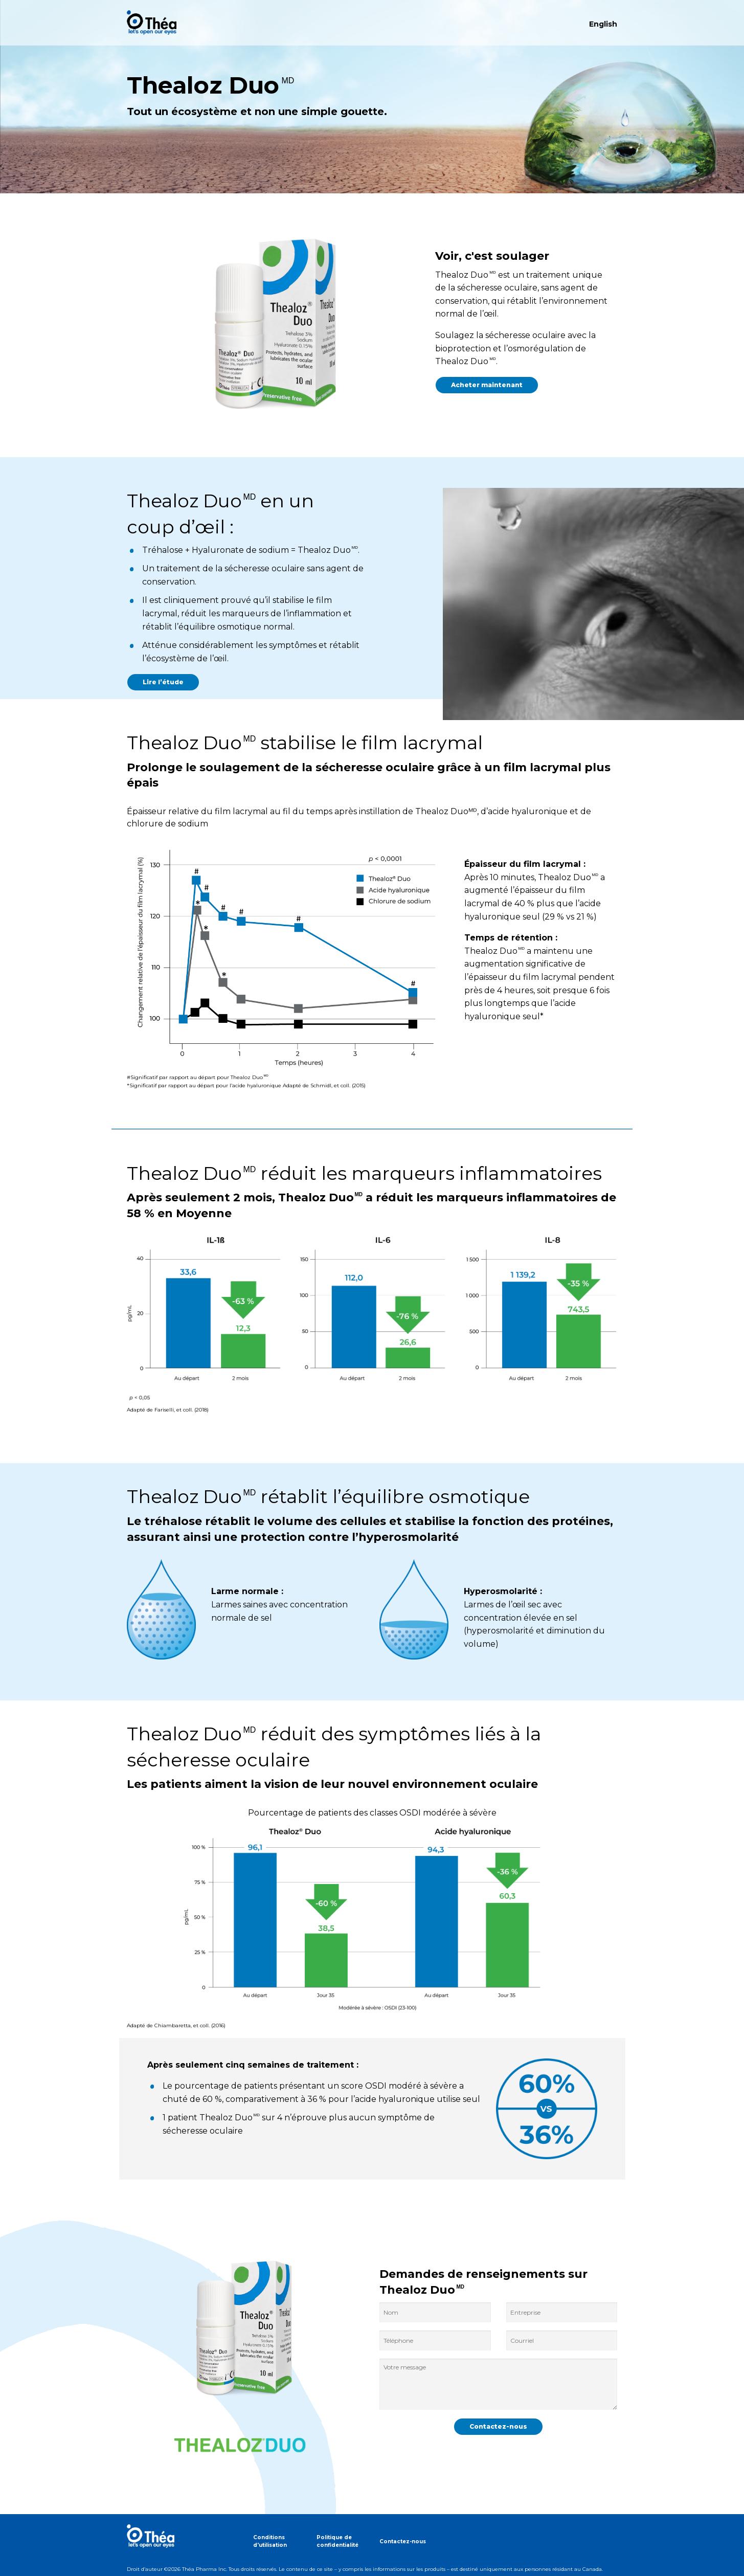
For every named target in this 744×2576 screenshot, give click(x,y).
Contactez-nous (402, 2541)
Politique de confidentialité (337, 2541)
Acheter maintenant (487, 385)
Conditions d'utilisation (270, 2541)
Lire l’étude (163, 682)
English (603, 24)
